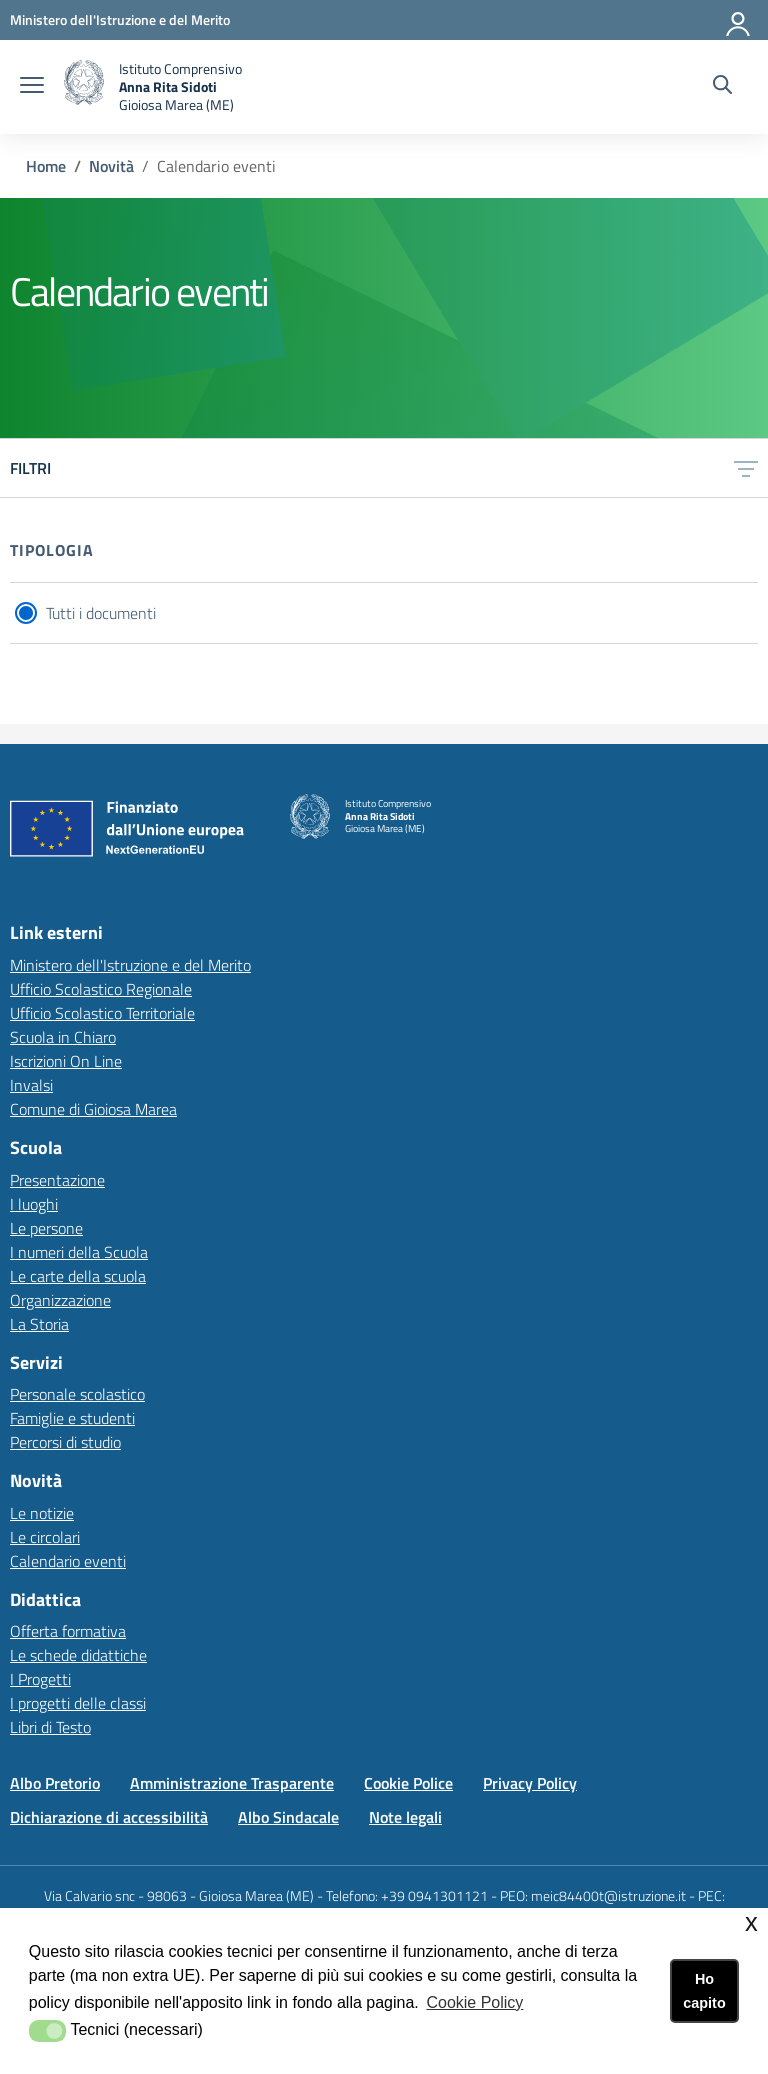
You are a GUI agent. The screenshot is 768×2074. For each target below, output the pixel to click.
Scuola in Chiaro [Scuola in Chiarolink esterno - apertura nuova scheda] (63, 1037)
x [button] (751, 1922)
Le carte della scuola (78, 1276)
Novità (111, 166)
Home (46, 166)
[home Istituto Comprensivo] (153, 87)
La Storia (39, 1324)
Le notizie (42, 1513)
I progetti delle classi (78, 1703)
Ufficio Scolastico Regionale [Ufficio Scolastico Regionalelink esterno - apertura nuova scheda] (101, 989)
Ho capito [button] (704, 1991)
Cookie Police (408, 1783)
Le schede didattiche (78, 1655)
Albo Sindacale (288, 1817)
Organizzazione (60, 1300)
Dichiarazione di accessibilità (109, 1817)
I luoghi (34, 1204)
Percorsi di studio (65, 1442)
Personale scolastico (77, 1394)
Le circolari (45, 1537)
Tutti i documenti (101, 613)
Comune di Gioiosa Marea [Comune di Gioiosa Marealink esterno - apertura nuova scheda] (93, 1109)
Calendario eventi (68, 1561)
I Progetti (40, 1679)
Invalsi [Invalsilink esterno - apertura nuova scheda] (31, 1085)
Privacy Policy (530, 1783)
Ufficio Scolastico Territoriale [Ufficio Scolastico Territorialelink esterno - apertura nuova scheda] (102, 1013)
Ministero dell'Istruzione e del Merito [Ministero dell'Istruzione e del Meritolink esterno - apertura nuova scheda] (130, 965)
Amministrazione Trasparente (232, 1783)
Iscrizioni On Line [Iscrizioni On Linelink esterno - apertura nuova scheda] (66, 1061)
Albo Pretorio (55, 1783)
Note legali (405, 1817)
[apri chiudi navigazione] (32, 87)
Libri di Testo (50, 1727)
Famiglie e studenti (72, 1418)
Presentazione (57, 1180)
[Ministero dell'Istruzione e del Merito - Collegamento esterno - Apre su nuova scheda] (120, 19)
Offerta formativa (68, 1631)
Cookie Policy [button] (474, 2002)
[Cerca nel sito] (722, 87)
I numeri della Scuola (79, 1252)
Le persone (46, 1228)
